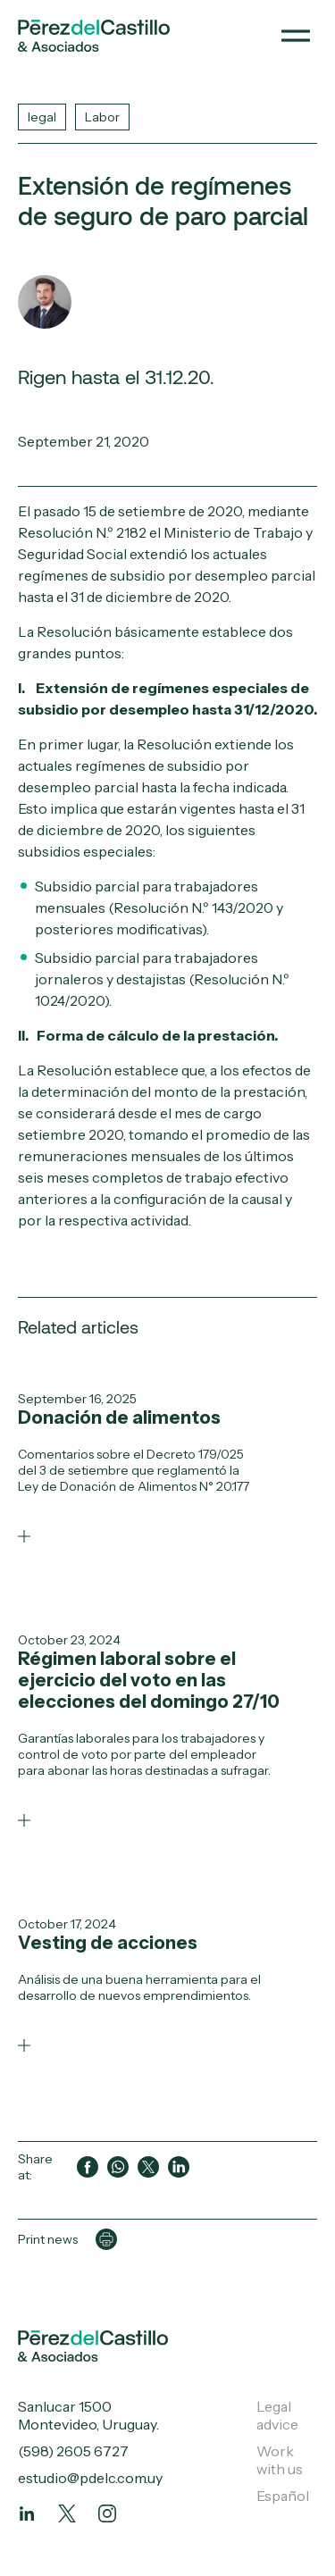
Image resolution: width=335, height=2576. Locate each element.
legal (42, 117)
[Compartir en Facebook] (87, 2167)
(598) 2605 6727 (73, 2451)
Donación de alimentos (119, 1417)
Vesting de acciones (107, 1942)
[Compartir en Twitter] (148, 2167)
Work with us (279, 2460)
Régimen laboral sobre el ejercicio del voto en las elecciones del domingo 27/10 (149, 1680)
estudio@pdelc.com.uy (90, 2478)
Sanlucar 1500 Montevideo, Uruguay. (88, 2415)
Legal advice (277, 2415)
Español (282, 2496)
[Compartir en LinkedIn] (178, 2167)
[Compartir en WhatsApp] (118, 2167)
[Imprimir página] (106, 2239)
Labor (102, 117)
